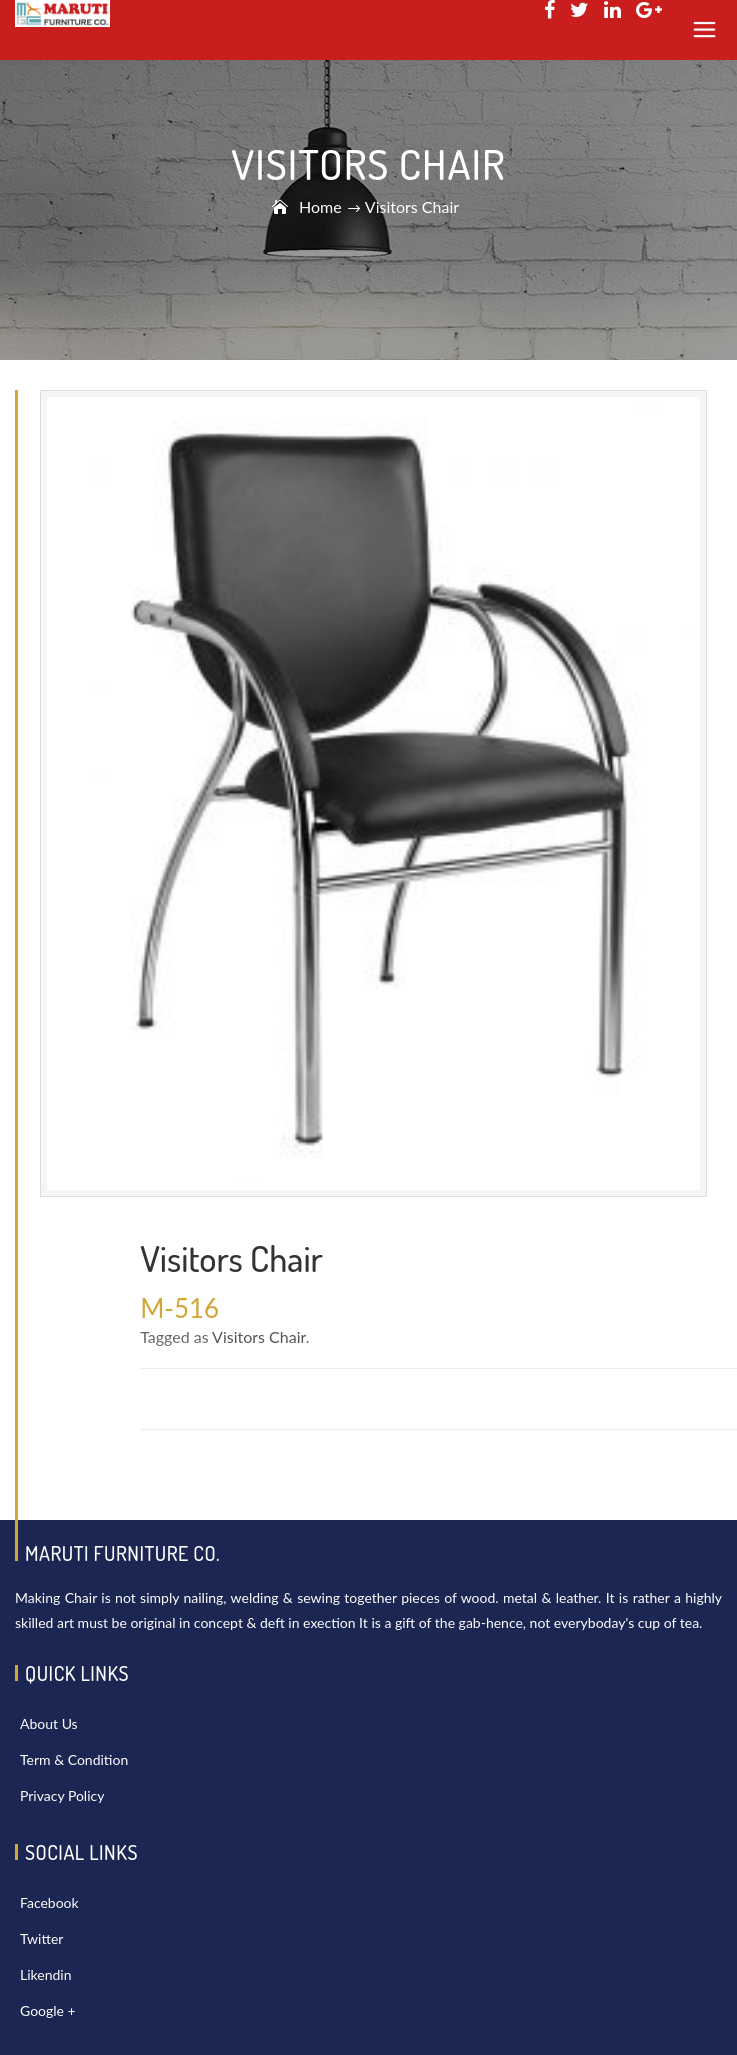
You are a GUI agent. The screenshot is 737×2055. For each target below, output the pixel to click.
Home (320, 206)
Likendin (45, 1974)
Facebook (49, 1902)
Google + (48, 2010)
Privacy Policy (62, 1795)
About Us (49, 1723)
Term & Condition (74, 1759)
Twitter (41, 1938)
